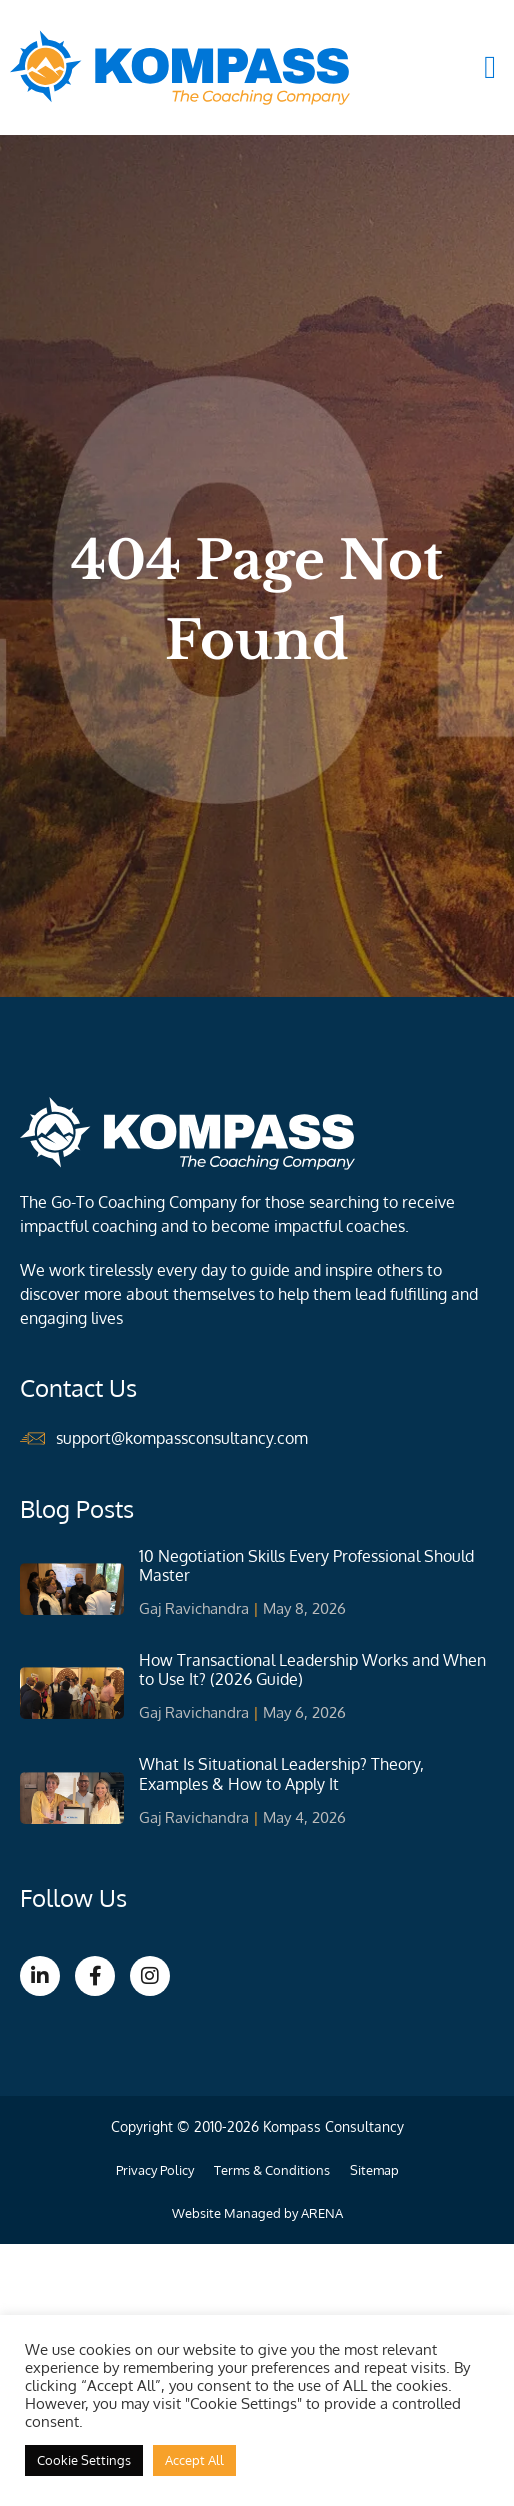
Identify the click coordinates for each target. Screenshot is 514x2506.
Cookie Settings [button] (84, 2460)
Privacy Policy (155, 2170)
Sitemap (374, 2170)
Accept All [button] (194, 2460)
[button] (490, 67)
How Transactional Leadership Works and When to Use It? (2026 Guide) (312, 1669)
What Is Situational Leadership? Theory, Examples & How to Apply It (281, 1773)
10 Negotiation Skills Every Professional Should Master (306, 1565)
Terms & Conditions (272, 2170)
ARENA (322, 2213)
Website (196, 2213)
